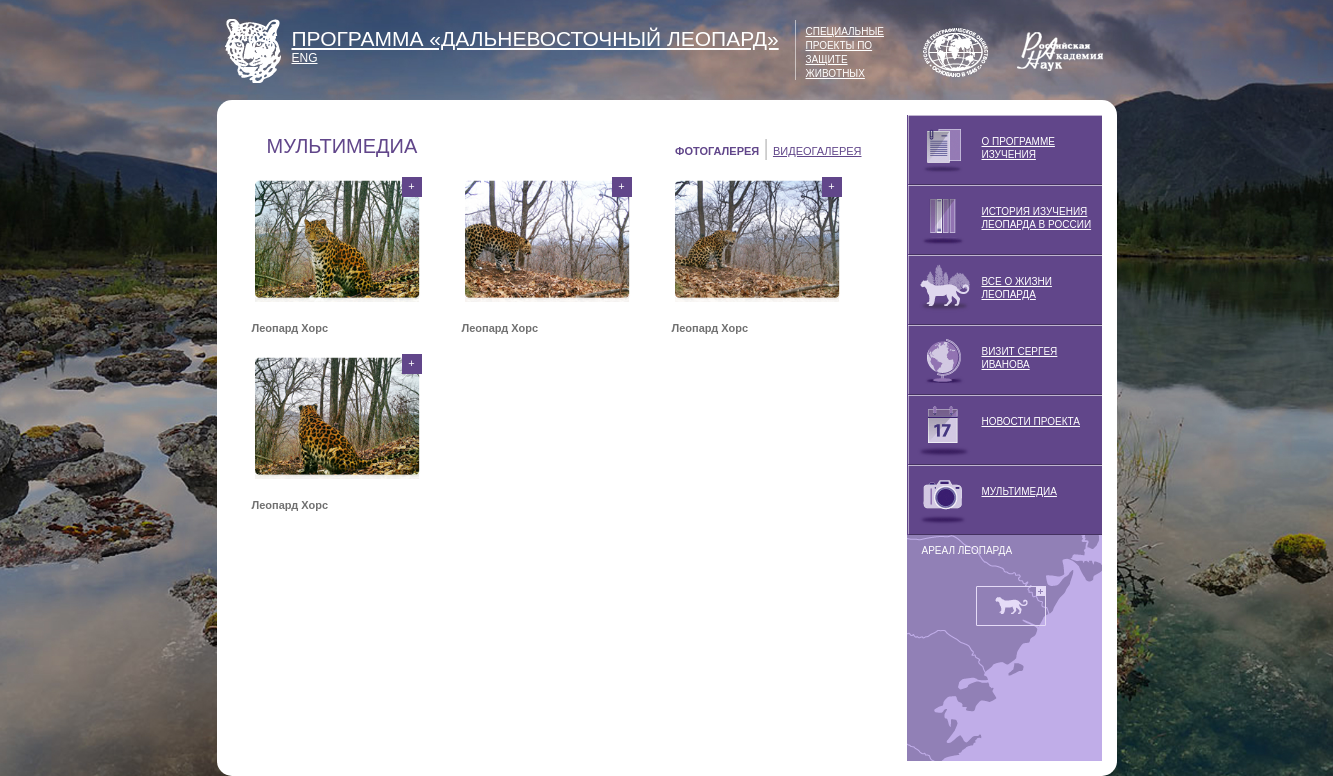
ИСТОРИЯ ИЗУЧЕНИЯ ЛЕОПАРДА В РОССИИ (999, 220)
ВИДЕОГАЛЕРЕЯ (817, 151)
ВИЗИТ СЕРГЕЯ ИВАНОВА (982, 360)
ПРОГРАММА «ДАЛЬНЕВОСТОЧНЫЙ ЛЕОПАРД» (535, 38)
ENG (305, 58)
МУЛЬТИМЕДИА (982, 500)
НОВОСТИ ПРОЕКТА (993, 430)
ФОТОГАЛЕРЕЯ (717, 151)
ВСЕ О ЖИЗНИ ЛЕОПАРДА (979, 290)
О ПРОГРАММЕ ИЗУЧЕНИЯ (981, 150)
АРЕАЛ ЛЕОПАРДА (967, 550)
